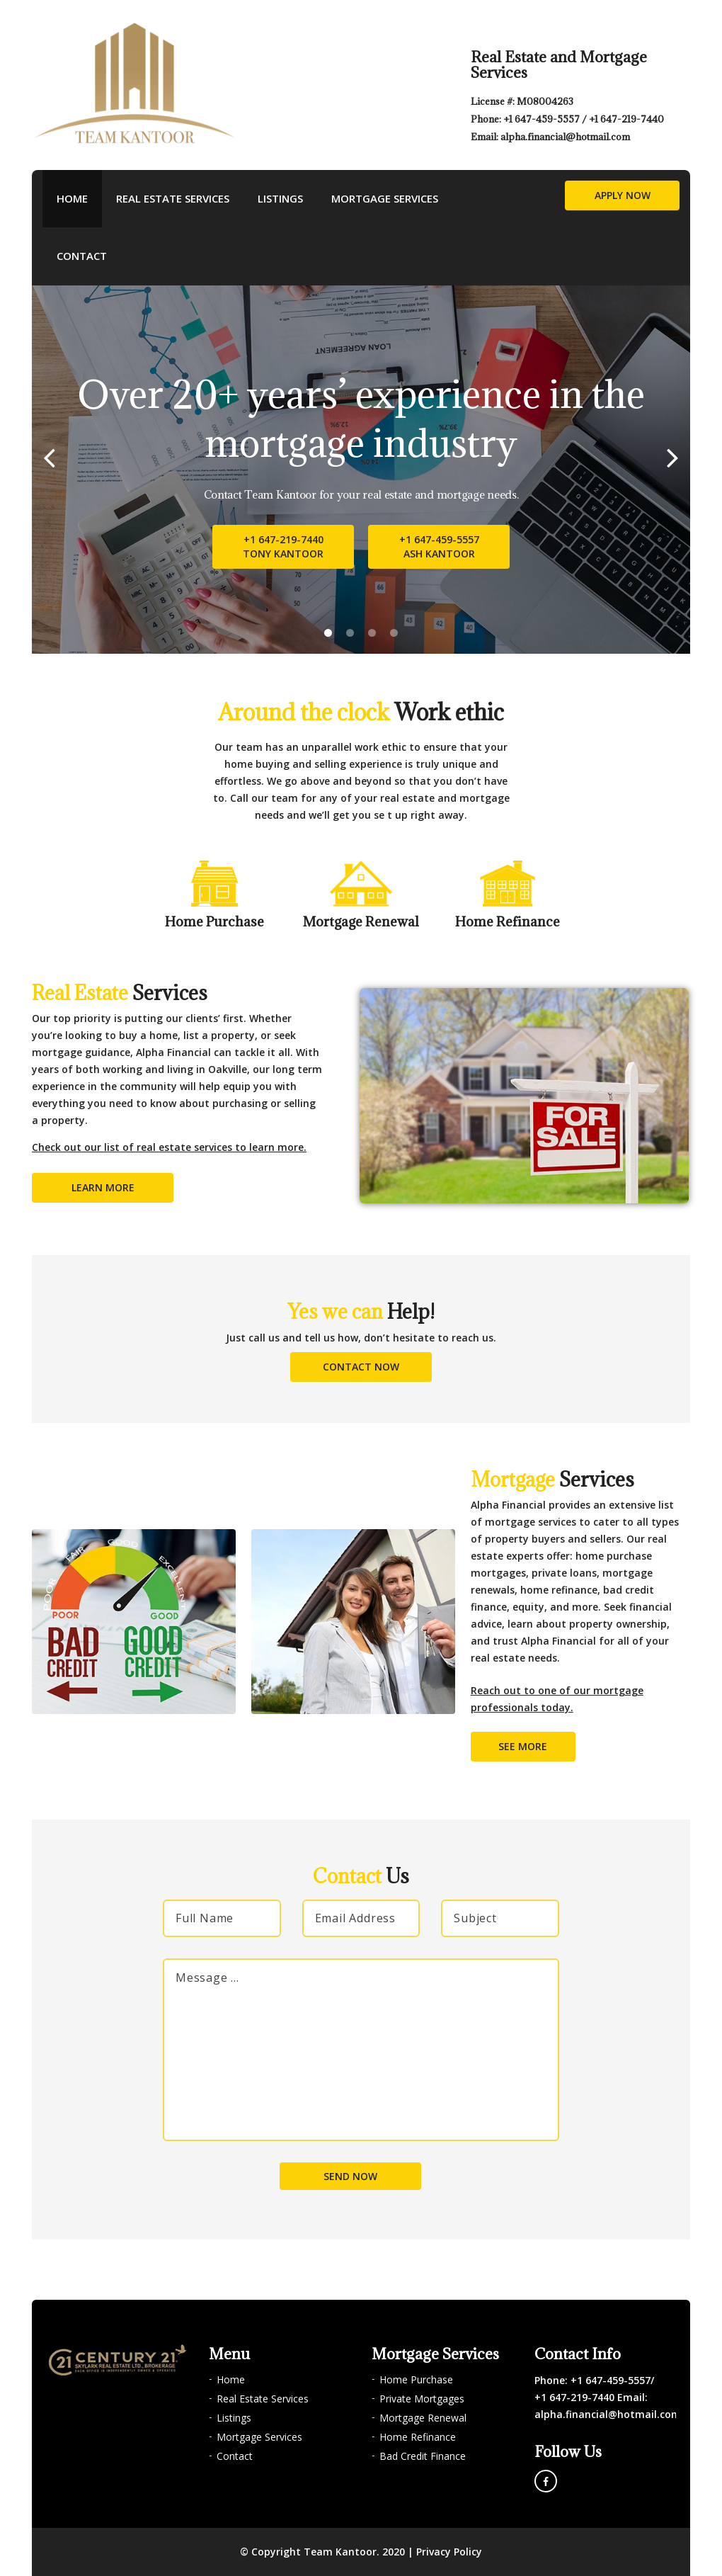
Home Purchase (416, 2379)
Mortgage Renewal (422, 2417)
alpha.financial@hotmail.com (565, 136)
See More (522, 1746)
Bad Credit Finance (422, 2456)
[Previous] (49, 457)
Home (72, 198)
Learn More (102, 1187)
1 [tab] (328, 633)
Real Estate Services (172, 198)
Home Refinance (417, 2437)
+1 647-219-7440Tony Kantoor (283, 546)
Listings (280, 198)
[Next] (673, 457)
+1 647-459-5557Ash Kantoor (439, 546)
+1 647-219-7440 (626, 119)
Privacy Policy (449, 2551)
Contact (82, 256)
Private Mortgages (421, 2398)
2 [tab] (350, 633)
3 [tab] (372, 633)
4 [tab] (394, 633)
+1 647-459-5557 (542, 119)
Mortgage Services (384, 198)
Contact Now (361, 1366)
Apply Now (623, 195)
